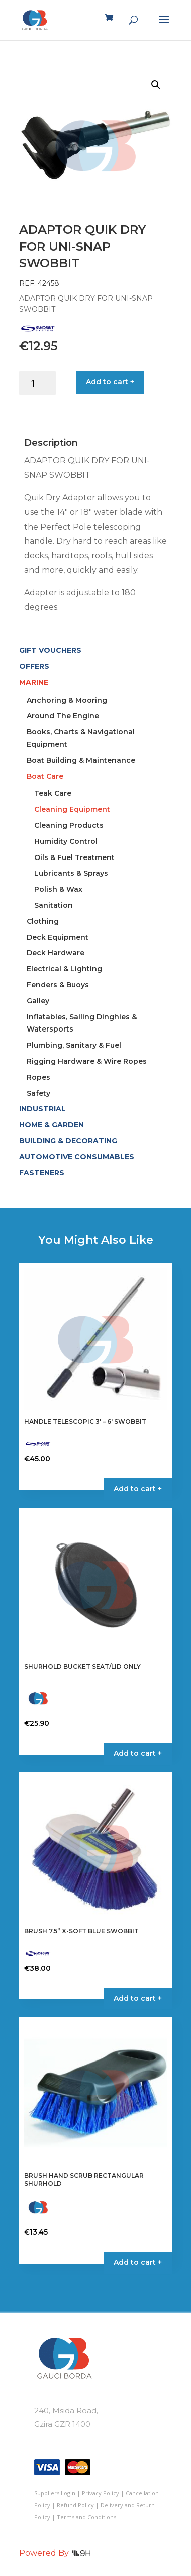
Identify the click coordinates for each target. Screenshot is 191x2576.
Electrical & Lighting (64, 968)
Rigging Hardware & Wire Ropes (87, 1061)
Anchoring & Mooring (67, 700)
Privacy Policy (100, 2493)
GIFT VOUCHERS (50, 650)
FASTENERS (41, 1172)
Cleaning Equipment (72, 809)
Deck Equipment (57, 937)
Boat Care (45, 776)
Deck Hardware (55, 952)
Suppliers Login (54, 2493)
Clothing (43, 921)
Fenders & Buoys (58, 984)
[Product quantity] (37, 383)
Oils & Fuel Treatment (74, 857)
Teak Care (52, 793)
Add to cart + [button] (138, 1488)
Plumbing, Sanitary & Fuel (74, 1045)
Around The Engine (63, 715)
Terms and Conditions (86, 2517)
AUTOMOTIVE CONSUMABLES (76, 1156)
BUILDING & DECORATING (68, 1140)
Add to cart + (110, 381)
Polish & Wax (58, 889)
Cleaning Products (69, 825)
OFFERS (34, 666)
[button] (156, 85)
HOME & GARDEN (51, 1124)
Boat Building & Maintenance (81, 760)
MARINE (33, 682)
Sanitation (53, 905)
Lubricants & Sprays (71, 873)
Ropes (38, 1077)
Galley (38, 1000)
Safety (38, 1093)
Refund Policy (75, 2505)
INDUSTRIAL (42, 1108)
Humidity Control (66, 841)
